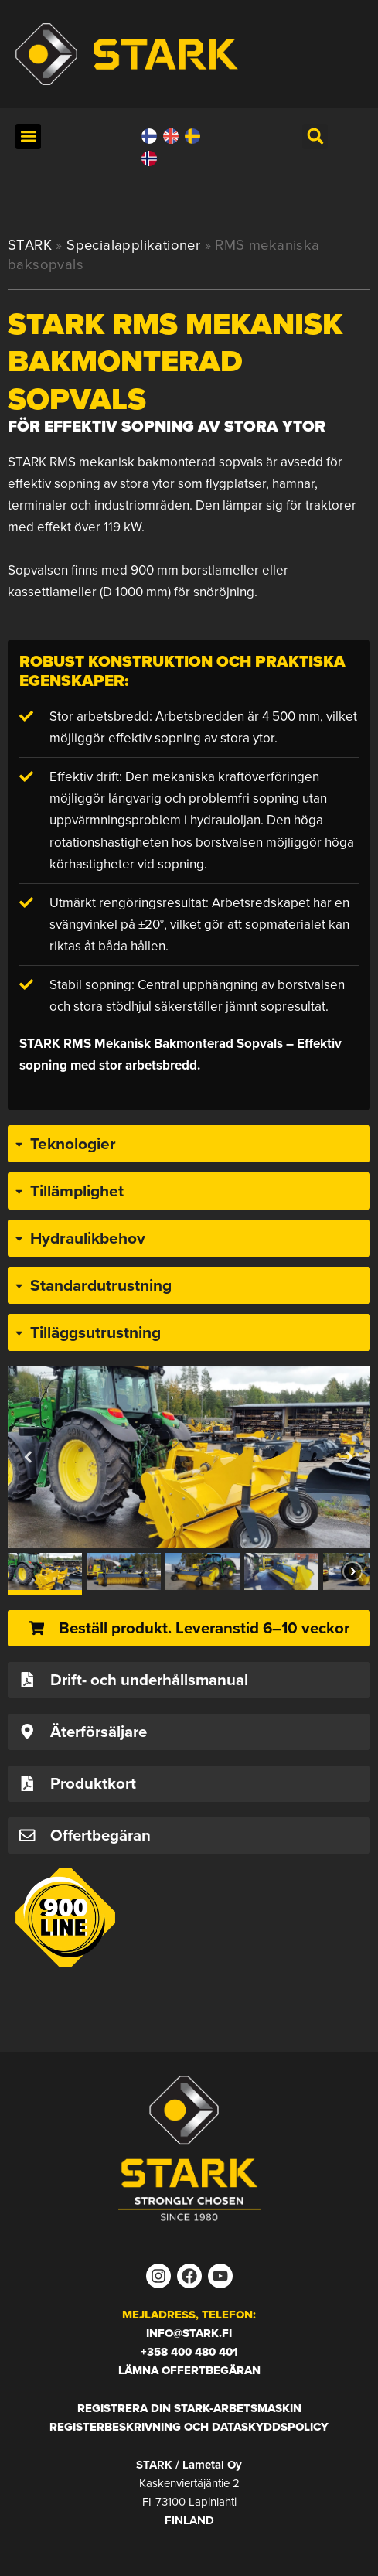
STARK (30, 244)
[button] (28, 136)
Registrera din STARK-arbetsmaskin (189, 2408)
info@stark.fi (189, 2333)
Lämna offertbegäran (189, 2370)
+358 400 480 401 (189, 2351)
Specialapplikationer (133, 244)
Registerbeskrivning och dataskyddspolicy (189, 2426)
